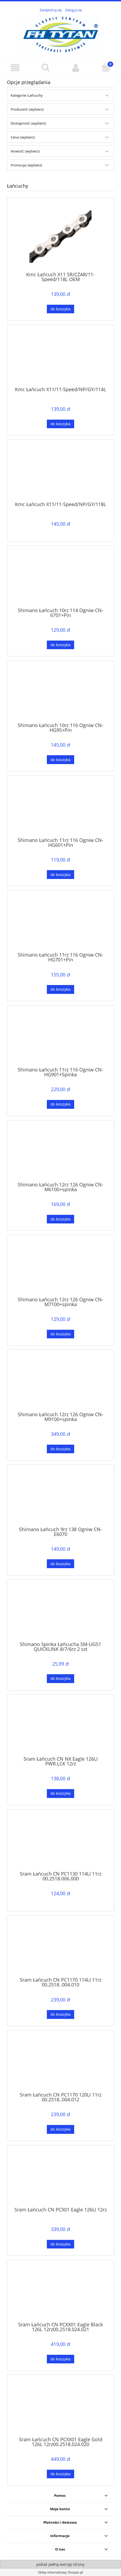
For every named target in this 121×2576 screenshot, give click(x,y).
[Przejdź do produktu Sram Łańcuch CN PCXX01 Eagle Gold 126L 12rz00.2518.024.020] (60, 2408)
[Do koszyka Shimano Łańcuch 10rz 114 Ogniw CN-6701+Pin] (60, 645)
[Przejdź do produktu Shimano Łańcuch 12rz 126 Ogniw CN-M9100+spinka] (60, 1383)
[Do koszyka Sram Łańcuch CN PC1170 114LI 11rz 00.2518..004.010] (60, 2014)
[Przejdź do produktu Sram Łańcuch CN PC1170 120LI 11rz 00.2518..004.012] (60, 2063)
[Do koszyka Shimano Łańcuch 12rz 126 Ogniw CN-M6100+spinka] (60, 1219)
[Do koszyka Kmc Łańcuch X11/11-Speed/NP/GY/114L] (60, 424)
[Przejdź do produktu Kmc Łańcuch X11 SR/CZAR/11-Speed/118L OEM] (60, 236)
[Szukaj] (45, 67)
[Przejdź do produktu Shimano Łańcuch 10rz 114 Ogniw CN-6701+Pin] (60, 578)
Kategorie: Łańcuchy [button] (27, 95)
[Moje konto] (76, 67)
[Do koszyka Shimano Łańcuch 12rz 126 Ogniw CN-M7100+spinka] (60, 1334)
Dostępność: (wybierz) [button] (28, 123)
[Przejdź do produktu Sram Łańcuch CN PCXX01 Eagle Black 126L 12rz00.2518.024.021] (60, 2293)
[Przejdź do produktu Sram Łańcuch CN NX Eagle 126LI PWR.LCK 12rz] (60, 1727)
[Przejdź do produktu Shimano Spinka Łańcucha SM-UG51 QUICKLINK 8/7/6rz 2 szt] (60, 1612)
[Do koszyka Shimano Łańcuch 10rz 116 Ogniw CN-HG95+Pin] (60, 759)
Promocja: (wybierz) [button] (26, 165)
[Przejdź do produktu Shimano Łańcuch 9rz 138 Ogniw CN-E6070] (60, 1497)
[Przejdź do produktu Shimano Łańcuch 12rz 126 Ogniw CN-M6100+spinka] (60, 1153)
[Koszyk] (106, 67)
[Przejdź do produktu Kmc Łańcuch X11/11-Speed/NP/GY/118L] (60, 472)
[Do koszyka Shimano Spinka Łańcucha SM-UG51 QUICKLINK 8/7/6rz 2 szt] (60, 1678)
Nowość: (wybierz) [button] (25, 151)
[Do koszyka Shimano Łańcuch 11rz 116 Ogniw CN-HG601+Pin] (60, 874)
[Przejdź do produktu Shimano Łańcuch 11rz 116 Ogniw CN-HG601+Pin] (60, 808)
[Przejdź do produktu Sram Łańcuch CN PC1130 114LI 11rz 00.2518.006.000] (60, 1842)
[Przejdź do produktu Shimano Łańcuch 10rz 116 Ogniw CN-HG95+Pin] (60, 693)
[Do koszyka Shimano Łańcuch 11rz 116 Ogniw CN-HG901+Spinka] (60, 1104)
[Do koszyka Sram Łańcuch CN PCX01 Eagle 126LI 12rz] (60, 2244)
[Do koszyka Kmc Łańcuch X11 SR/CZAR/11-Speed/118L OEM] (60, 309)
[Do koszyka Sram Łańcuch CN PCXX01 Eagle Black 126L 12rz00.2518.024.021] (60, 2359)
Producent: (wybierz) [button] (27, 109)
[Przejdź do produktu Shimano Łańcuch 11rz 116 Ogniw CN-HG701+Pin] (60, 923)
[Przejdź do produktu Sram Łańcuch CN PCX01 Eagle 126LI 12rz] (60, 2178)
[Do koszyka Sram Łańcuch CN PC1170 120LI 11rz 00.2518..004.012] (60, 2129)
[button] (15, 67)
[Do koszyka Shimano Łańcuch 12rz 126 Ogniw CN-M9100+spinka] (60, 1449)
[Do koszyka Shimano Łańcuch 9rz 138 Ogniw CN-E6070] (60, 1563)
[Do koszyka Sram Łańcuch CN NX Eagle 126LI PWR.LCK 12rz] (60, 1793)
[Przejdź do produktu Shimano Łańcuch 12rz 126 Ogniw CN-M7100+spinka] (60, 1268)
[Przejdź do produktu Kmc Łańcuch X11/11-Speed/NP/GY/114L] (60, 357)
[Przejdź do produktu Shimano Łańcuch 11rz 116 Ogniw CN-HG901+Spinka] (60, 1038)
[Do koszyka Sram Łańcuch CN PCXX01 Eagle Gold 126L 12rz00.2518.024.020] (60, 2474)
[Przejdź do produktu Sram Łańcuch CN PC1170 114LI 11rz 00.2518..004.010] (60, 1948)
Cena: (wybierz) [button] (23, 137)
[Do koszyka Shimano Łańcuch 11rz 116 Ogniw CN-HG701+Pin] (60, 989)
